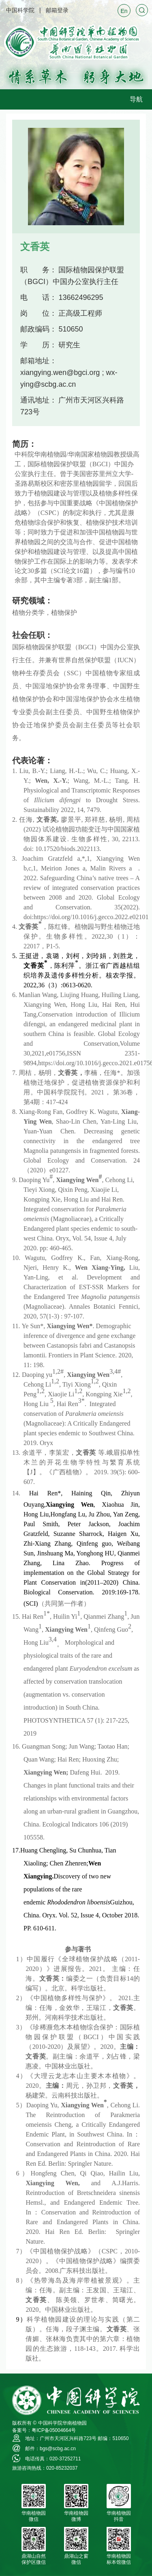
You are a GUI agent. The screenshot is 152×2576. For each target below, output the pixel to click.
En (123, 11)
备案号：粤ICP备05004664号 (44, 2430)
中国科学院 (20, 10)
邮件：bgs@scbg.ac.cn (50, 2448)
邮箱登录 (57, 10)
